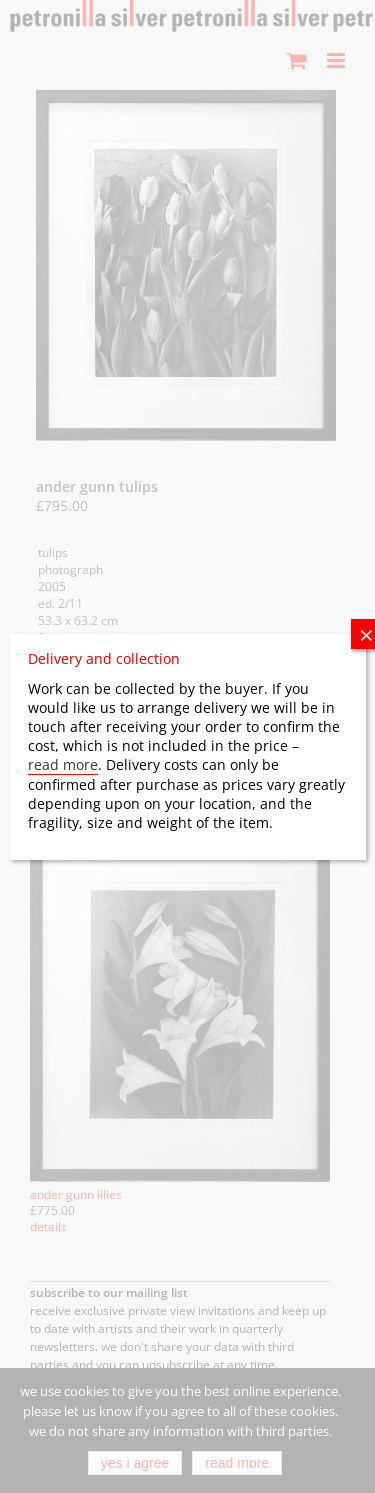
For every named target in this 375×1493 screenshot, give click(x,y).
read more (63, 764)
